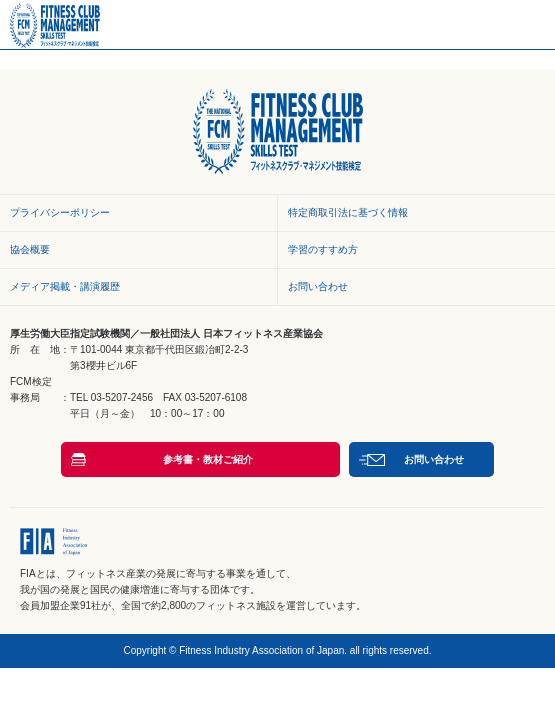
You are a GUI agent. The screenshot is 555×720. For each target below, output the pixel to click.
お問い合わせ (318, 286)
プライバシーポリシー (60, 212)
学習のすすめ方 (323, 249)
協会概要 (30, 249)
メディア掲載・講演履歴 (65, 286)
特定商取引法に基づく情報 (348, 212)
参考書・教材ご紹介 (208, 459)
